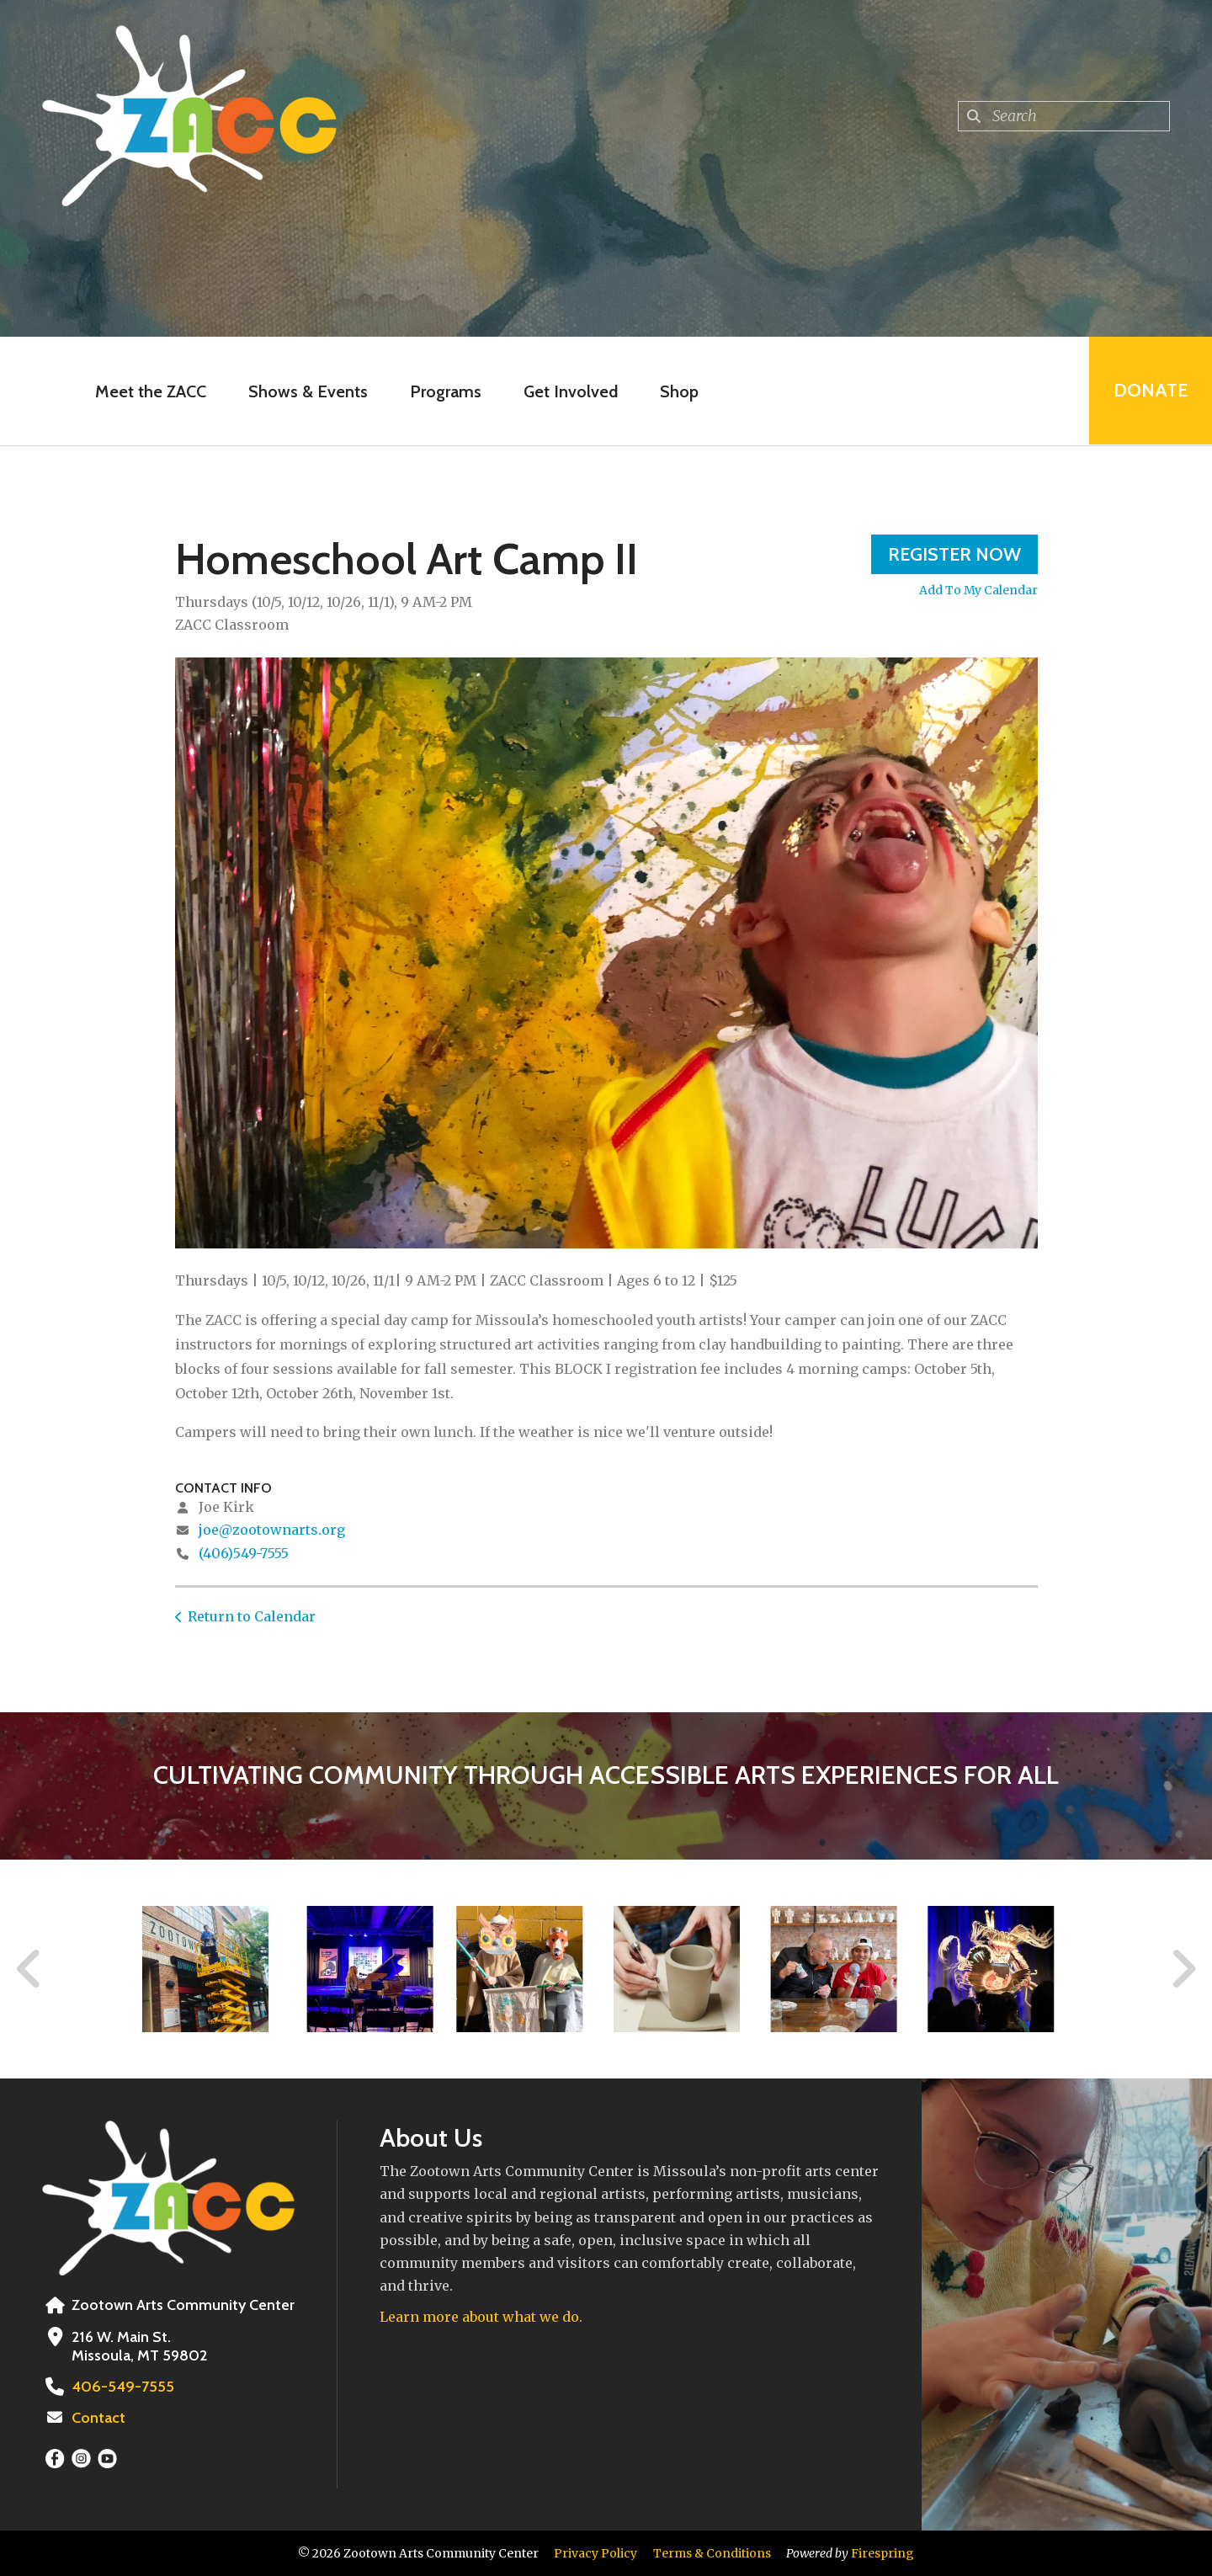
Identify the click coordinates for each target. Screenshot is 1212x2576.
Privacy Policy (595, 2553)
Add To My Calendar (978, 590)
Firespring (882, 2553)
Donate (1150, 391)
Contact (98, 2417)
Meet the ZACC (150, 391)
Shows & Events (308, 391)
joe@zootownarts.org (272, 1529)
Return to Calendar (252, 1616)
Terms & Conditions (712, 2553)
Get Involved (571, 391)
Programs (445, 391)
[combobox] (1064, 116)
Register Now (954, 554)
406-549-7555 (121, 2386)
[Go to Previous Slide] (29, 1969)
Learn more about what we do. (481, 2316)
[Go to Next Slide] (1183, 1969)
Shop (679, 391)
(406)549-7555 (244, 1553)
